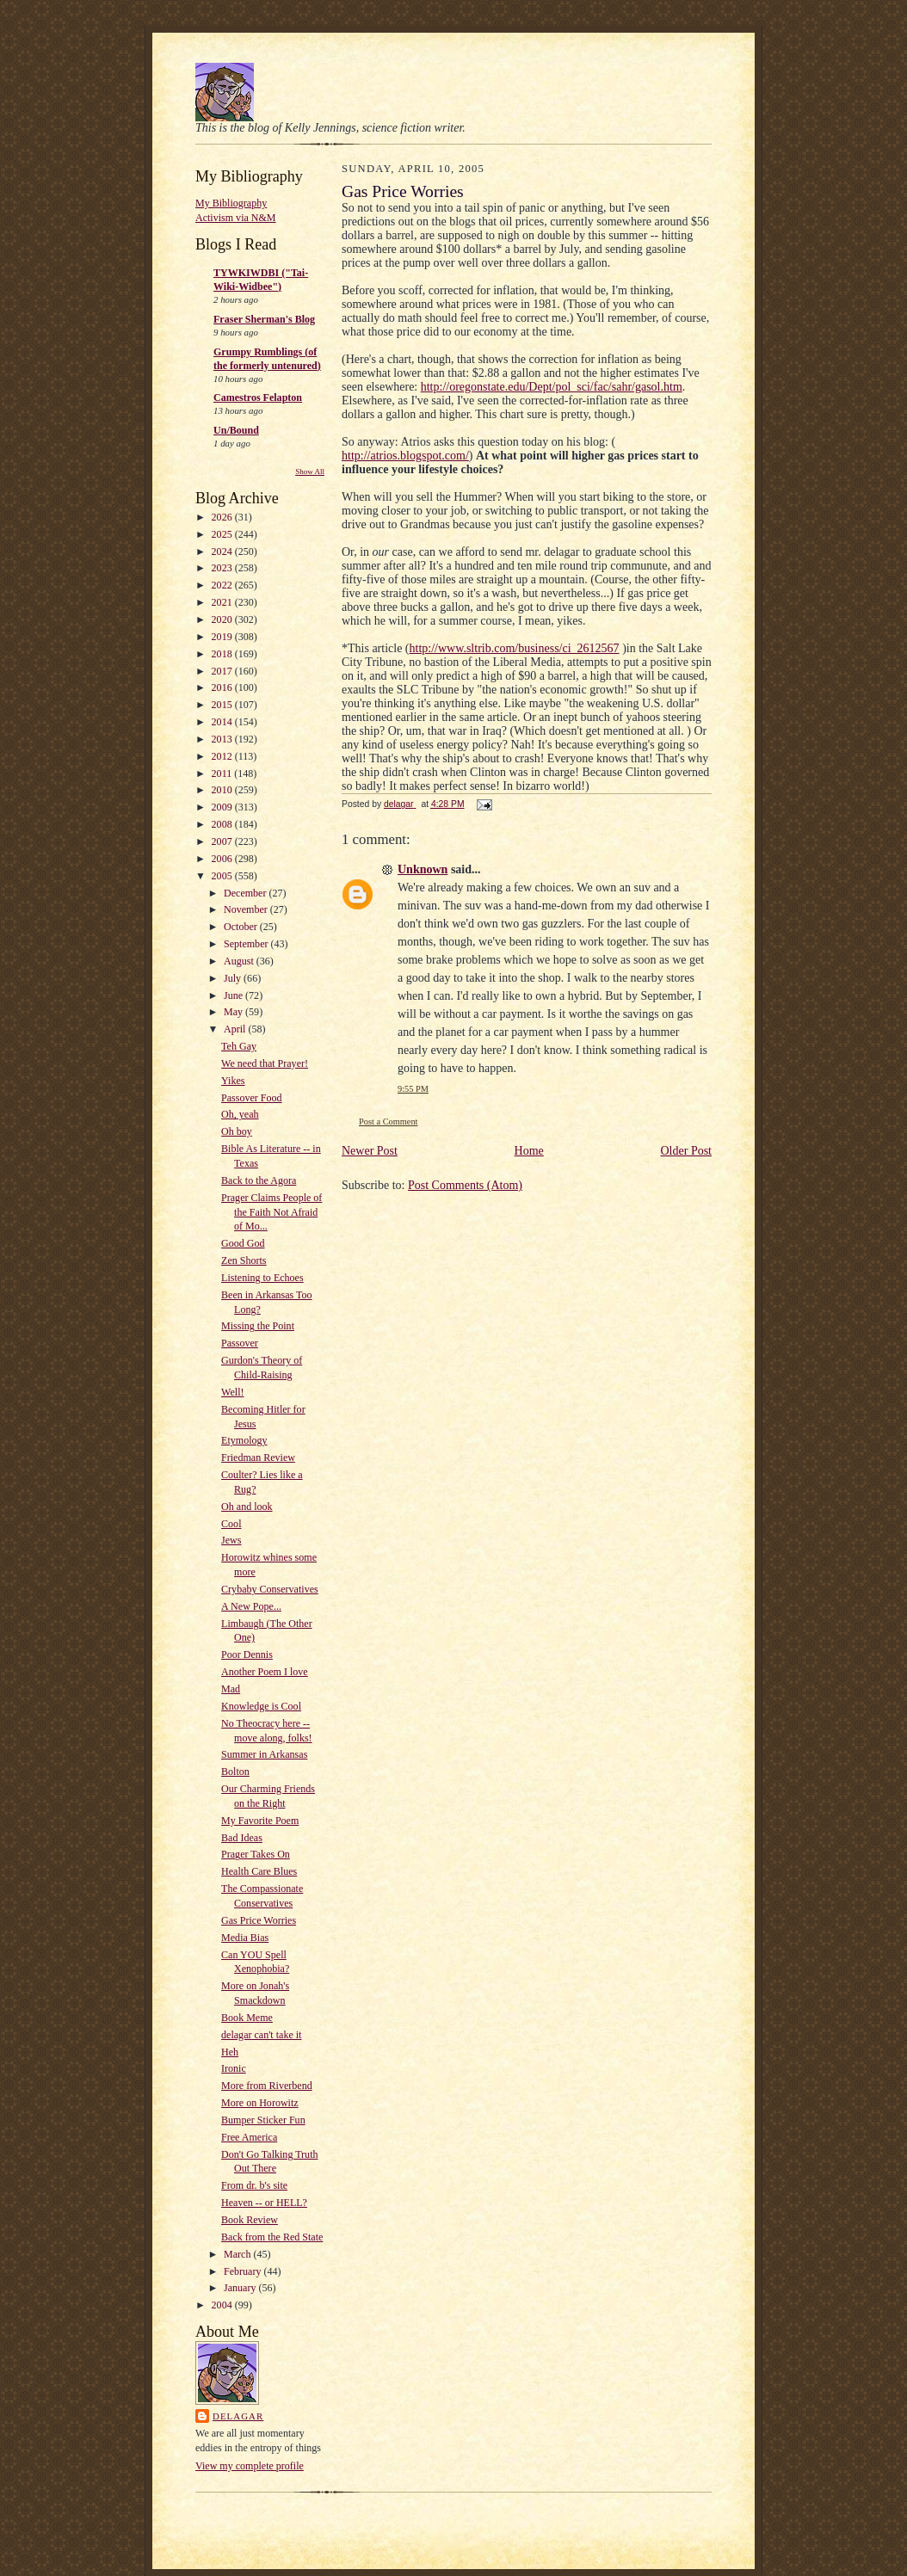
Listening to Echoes (262, 1278)
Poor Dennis (247, 1655)
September (247, 944)
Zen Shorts (243, 1260)
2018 (223, 654)
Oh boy (236, 1131)
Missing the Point (257, 1326)
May (234, 1012)
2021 (223, 602)
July (234, 978)
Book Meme (247, 2018)
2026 (223, 517)
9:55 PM (413, 1089)
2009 (223, 807)
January (241, 2288)
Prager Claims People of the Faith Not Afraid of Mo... (271, 1212)
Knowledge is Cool (261, 1706)
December (246, 893)
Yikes (232, 1081)
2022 (223, 585)
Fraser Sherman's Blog (264, 319)
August (240, 961)
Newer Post (370, 1150)
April (236, 1029)
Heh (229, 2052)
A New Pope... (251, 1606)
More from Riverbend (266, 2086)
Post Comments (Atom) (465, 1185)
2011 (223, 773)
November (247, 909)
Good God (242, 1243)
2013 (223, 739)
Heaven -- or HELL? (264, 2203)
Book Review (249, 2220)
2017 (223, 671)
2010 (223, 790)
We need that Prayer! (264, 1063)
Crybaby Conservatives (269, 1589)
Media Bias (244, 1938)
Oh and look (246, 1507)
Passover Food (251, 1098)
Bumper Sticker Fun (263, 2120)
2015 (223, 705)
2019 (223, 637)
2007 (223, 841)
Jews (231, 1540)
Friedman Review (258, 1457)
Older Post (687, 1150)
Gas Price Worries (258, 1920)
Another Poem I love (264, 1672)
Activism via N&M (235, 218)
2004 (223, 2305)
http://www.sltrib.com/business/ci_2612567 (515, 648)
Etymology (244, 1440)
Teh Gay (238, 1046)
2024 (223, 551)
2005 (223, 876)
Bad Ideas (241, 1838)
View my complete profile (249, 2466)
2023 (223, 568)
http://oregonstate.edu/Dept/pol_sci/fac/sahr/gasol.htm (551, 386)
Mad (230, 1689)
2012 (223, 756)
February (243, 2271)
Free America (249, 2137)
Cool (231, 1524)
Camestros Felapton (257, 397)
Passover (239, 1343)
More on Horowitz (260, 2103)
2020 (223, 619)
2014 (223, 722)
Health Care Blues (259, 1871)
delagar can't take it (261, 2035)
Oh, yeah (239, 1114)
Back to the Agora (258, 1180)
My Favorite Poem (260, 1821)
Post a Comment (388, 1121)
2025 (223, 534)
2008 (223, 824)
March (238, 2254)
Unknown (422, 869)
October (242, 927)
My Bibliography (231, 203)
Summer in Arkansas (264, 1754)
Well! (232, 1392)
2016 (223, 687)
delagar (238, 2416)
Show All (309, 471)
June (234, 995)
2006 (223, 859)
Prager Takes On (255, 1854)
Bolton (235, 1772)
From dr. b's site (254, 2185)
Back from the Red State (272, 2237)
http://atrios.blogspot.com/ (405, 455)
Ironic (233, 2068)
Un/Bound (236, 430)
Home (529, 1150)
